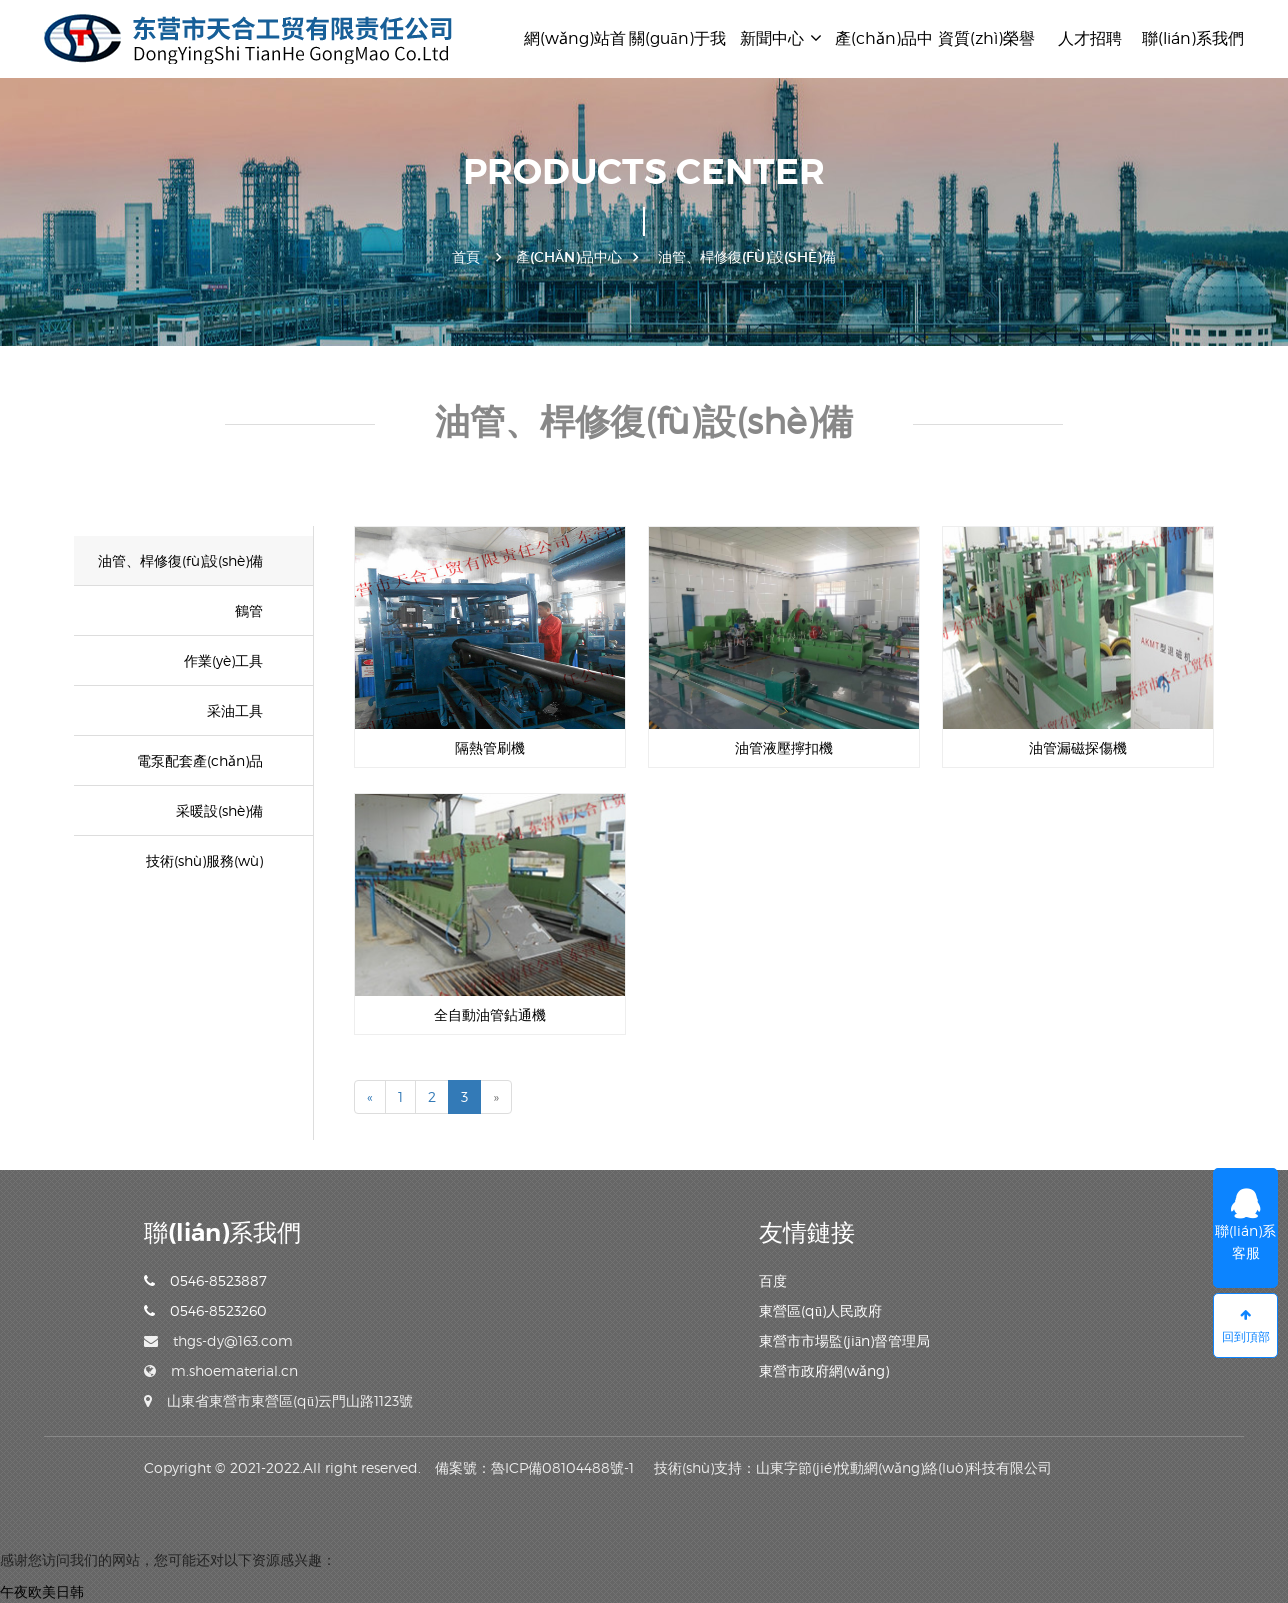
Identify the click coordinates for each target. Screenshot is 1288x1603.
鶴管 (249, 610)
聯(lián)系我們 (1193, 38)
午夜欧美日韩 (42, 1591)
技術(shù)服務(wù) (204, 860)
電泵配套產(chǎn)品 (200, 760)
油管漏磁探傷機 (1078, 747)
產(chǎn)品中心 (569, 257)
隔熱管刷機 (490, 747)
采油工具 (235, 710)
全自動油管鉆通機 (490, 1014)
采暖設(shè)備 (219, 810)
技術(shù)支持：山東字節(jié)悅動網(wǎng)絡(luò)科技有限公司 (853, 1467)
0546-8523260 (205, 1310)
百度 (773, 1280)
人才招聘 (1090, 38)
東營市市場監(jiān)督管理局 (844, 1340)
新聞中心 (781, 38)
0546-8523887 (205, 1280)
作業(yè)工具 (223, 660)
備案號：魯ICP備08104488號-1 (534, 1467)
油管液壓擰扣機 (784, 747)
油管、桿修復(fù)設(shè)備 (180, 560)
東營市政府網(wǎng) (824, 1370)
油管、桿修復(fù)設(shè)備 (747, 257)
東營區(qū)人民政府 (820, 1310)
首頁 (466, 257)
